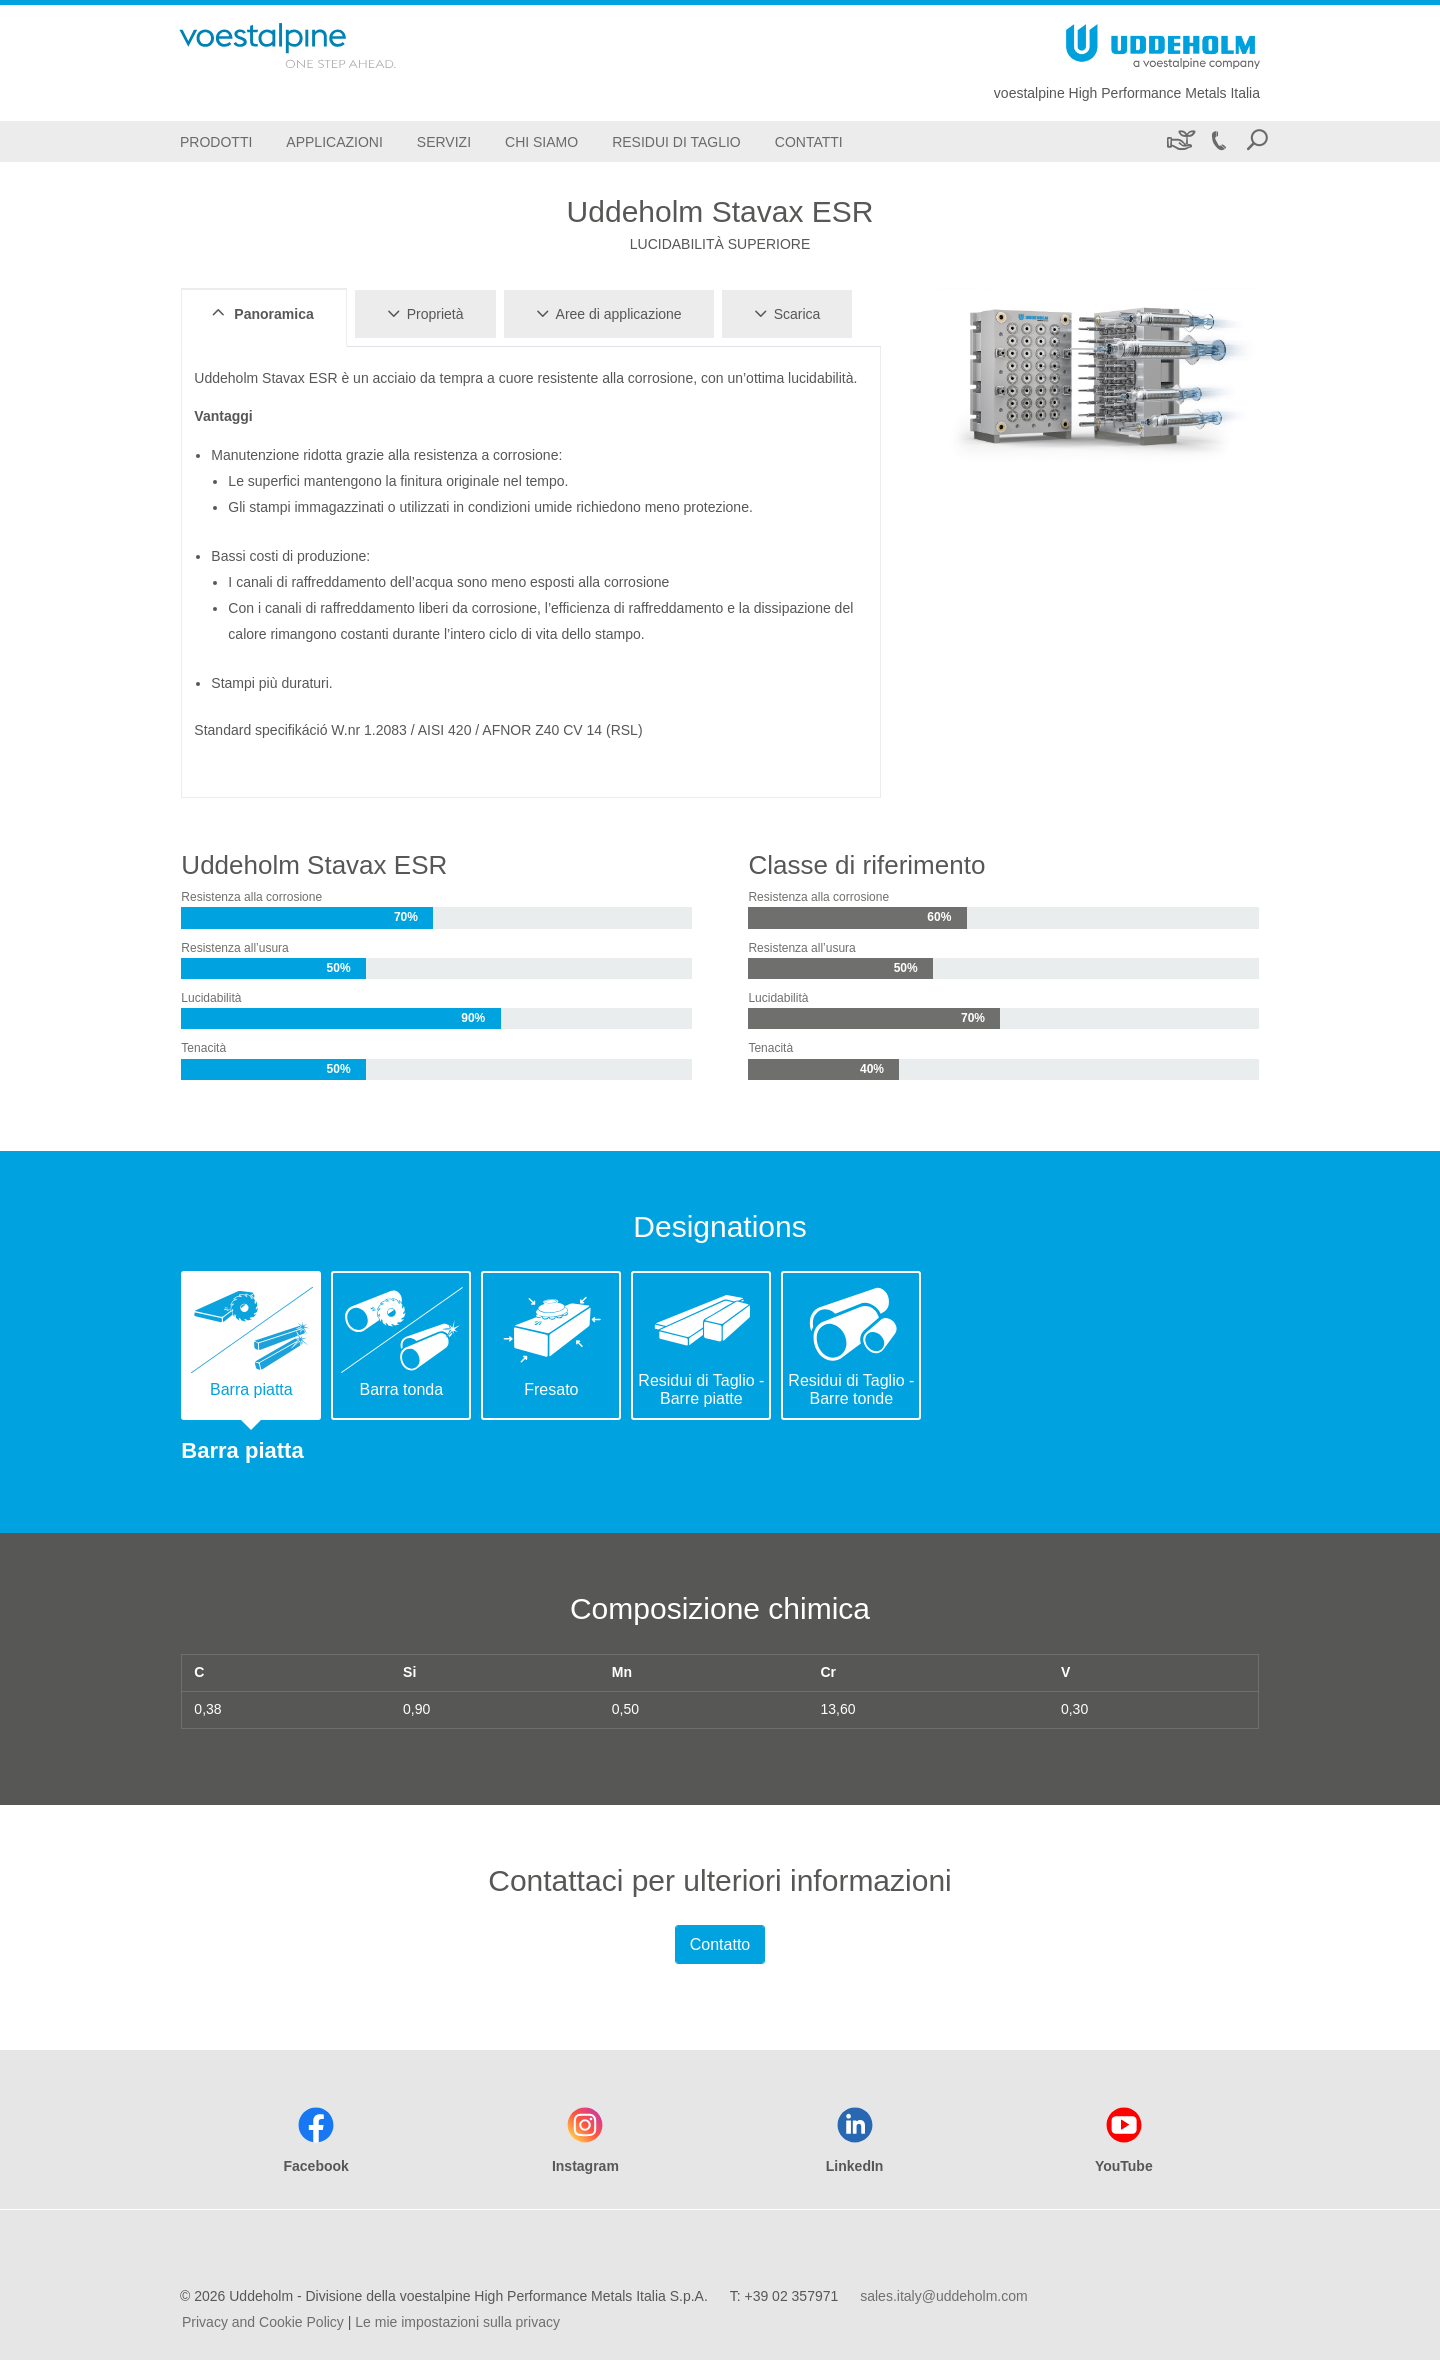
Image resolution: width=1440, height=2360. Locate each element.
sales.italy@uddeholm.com (944, 2296)
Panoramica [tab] (260, 313)
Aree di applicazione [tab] (606, 313)
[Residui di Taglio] (676, 141)
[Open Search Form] (1257, 141)
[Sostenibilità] (1179, 141)
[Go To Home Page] (314, 45)
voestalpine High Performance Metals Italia (1127, 93)
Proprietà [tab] (422, 313)
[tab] (251, 1345)
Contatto (720, 1944)
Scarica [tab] (784, 313)
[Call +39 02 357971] (1218, 141)
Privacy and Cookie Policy (263, 2322)
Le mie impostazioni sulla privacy (457, 2322)
